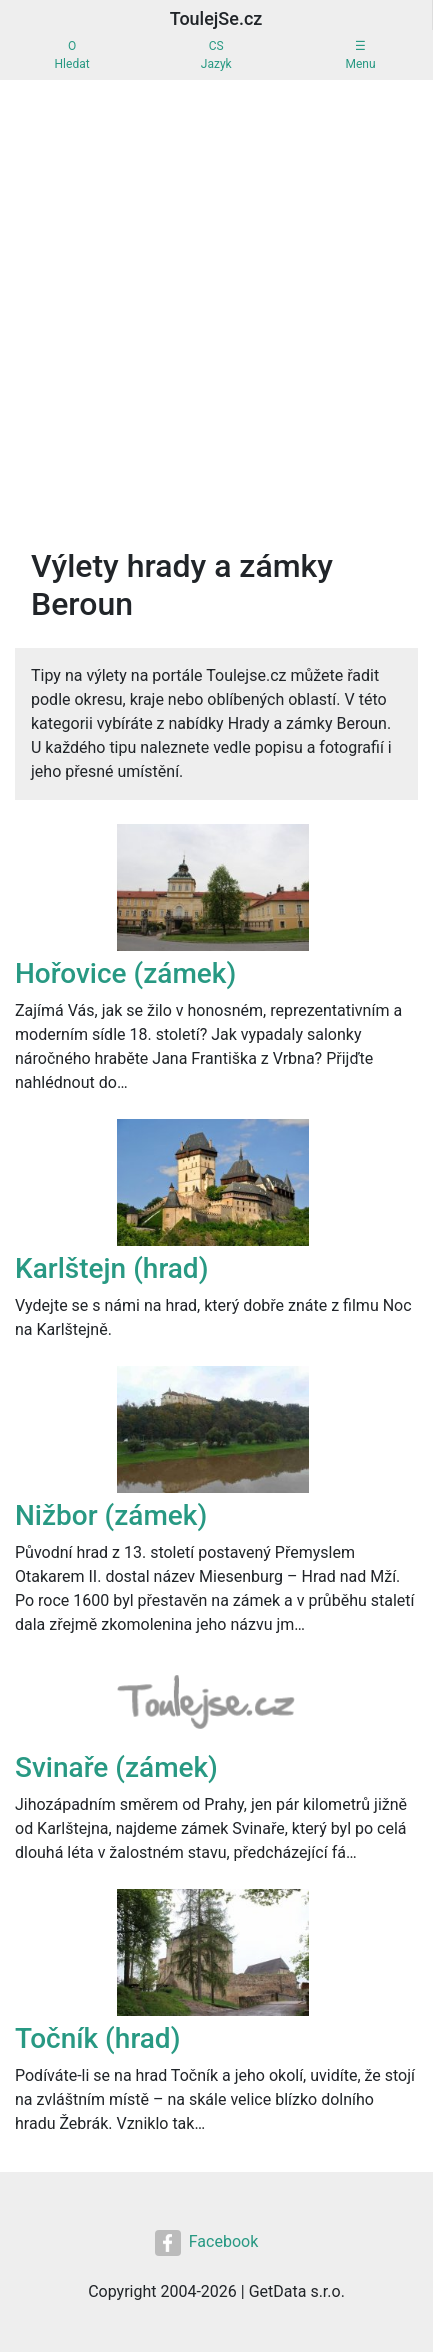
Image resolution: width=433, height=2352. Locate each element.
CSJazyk (216, 55)
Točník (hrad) (97, 2038)
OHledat (72, 55)
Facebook (206, 2243)
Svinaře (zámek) (116, 1767)
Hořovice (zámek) (125, 973)
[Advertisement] (216, 306)
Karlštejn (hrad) (111, 1268)
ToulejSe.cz (216, 18)
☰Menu (360, 55)
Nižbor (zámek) (111, 1515)
